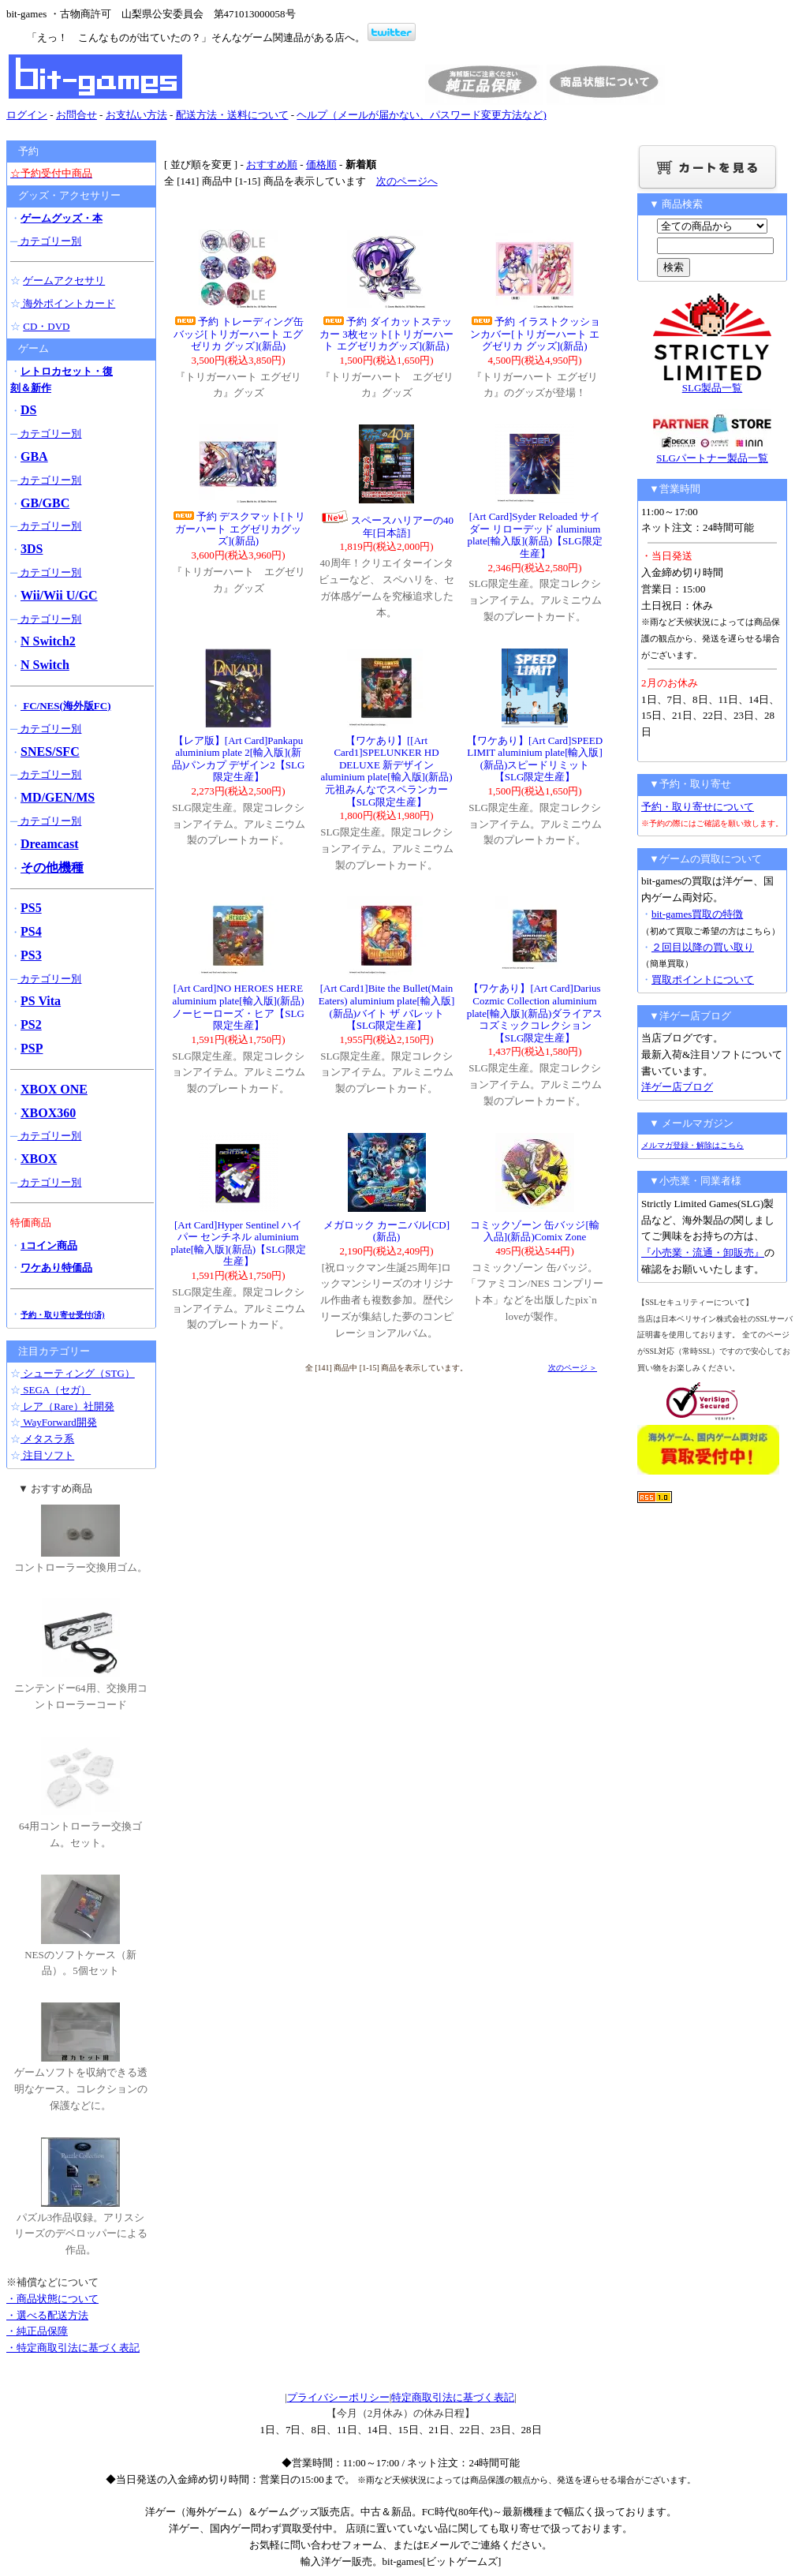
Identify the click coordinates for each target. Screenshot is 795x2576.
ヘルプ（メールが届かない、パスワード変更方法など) (421, 115)
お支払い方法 (136, 115)
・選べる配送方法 (47, 2315)
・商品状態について (52, 2299)
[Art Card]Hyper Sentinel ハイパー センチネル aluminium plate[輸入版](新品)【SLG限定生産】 (237, 1243)
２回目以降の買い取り (702, 947)
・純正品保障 (37, 2331)
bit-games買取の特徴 (697, 914)
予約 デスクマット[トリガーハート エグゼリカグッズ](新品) (238, 528)
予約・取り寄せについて (697, 807)
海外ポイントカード (68, 303)
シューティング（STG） (78, 1373)
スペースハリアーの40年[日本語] (386, 526)
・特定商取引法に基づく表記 (73, 2348)
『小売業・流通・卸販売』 (702, 1252)
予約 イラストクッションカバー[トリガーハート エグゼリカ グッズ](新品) (534, 334)
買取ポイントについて (702, 979)
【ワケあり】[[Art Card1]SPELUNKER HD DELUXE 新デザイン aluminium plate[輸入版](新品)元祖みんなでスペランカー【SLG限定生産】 (386, 771)
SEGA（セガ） (56, 1390)
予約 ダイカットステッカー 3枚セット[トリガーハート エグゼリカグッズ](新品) (386, 334)
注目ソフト (47, 1455)
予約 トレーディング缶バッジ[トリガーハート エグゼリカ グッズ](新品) (238, 334)
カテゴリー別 (49, 241)
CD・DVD (46, 326)
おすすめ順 (271, 164)
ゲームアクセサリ (64, 280)
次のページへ (407, 181)
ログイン (26, 115)
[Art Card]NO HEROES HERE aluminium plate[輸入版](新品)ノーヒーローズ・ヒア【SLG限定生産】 (238, 1006)
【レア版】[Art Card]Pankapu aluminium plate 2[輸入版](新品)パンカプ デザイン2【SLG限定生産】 (238, 759)
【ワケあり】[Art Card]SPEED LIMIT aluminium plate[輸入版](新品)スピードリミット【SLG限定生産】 (535, 759)
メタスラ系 (47, 1439)
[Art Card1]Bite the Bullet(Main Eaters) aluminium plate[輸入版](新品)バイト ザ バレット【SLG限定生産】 (387, 1006)
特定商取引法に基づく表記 (452, 2397)
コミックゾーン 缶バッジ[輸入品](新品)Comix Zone (534, 1231)
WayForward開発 (59, 1422)
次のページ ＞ (573, 1367)
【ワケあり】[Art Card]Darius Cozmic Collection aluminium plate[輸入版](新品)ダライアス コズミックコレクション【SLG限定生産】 (535, 1012)
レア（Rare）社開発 (67, 1406)
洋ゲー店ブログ (677, 1087)
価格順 (321, 164)
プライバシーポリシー (338, 2397)
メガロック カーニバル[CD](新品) (386, 1231)
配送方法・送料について (232, 115)
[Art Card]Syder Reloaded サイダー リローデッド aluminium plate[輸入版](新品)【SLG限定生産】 (534, 534)
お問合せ (76, 115)
